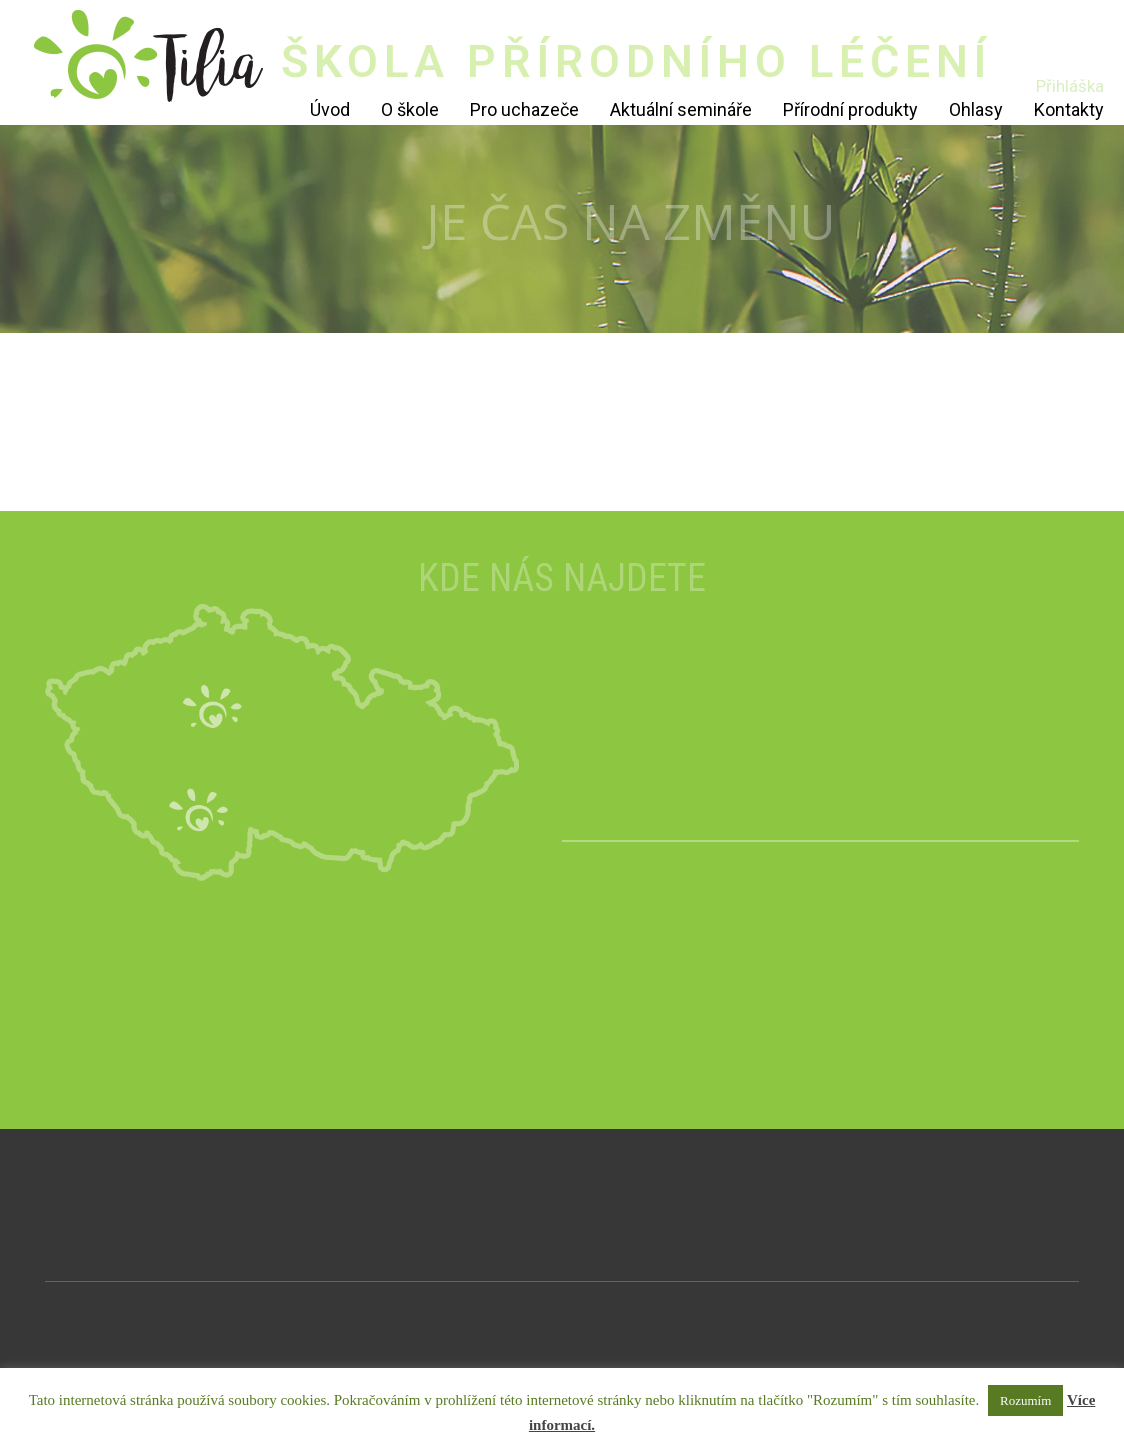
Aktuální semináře (681, 109)
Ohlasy (976, 109)
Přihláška (1070, 86)
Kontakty (1069, 109)
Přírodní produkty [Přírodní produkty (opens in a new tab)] (850, 109)
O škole (410, 109)
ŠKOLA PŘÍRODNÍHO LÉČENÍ (636, 61)
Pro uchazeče (524, 109)
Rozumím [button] (1025, 1400)
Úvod (330, 109)
